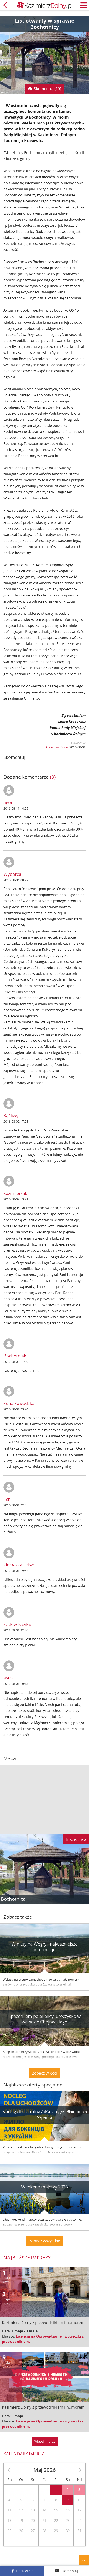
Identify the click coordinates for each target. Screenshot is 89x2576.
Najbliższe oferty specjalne (32, 2084)
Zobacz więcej (44, 2073)
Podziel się (24, 2570)
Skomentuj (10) (47, 88)
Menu (84, 5)
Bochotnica (76, 1839)
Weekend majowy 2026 (44, 2187)
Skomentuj (69, 2570)
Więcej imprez (44, 2441)
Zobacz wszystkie (44, 2240)
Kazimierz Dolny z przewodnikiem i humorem (43, 2322)
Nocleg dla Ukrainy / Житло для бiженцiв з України (44, 2114)
